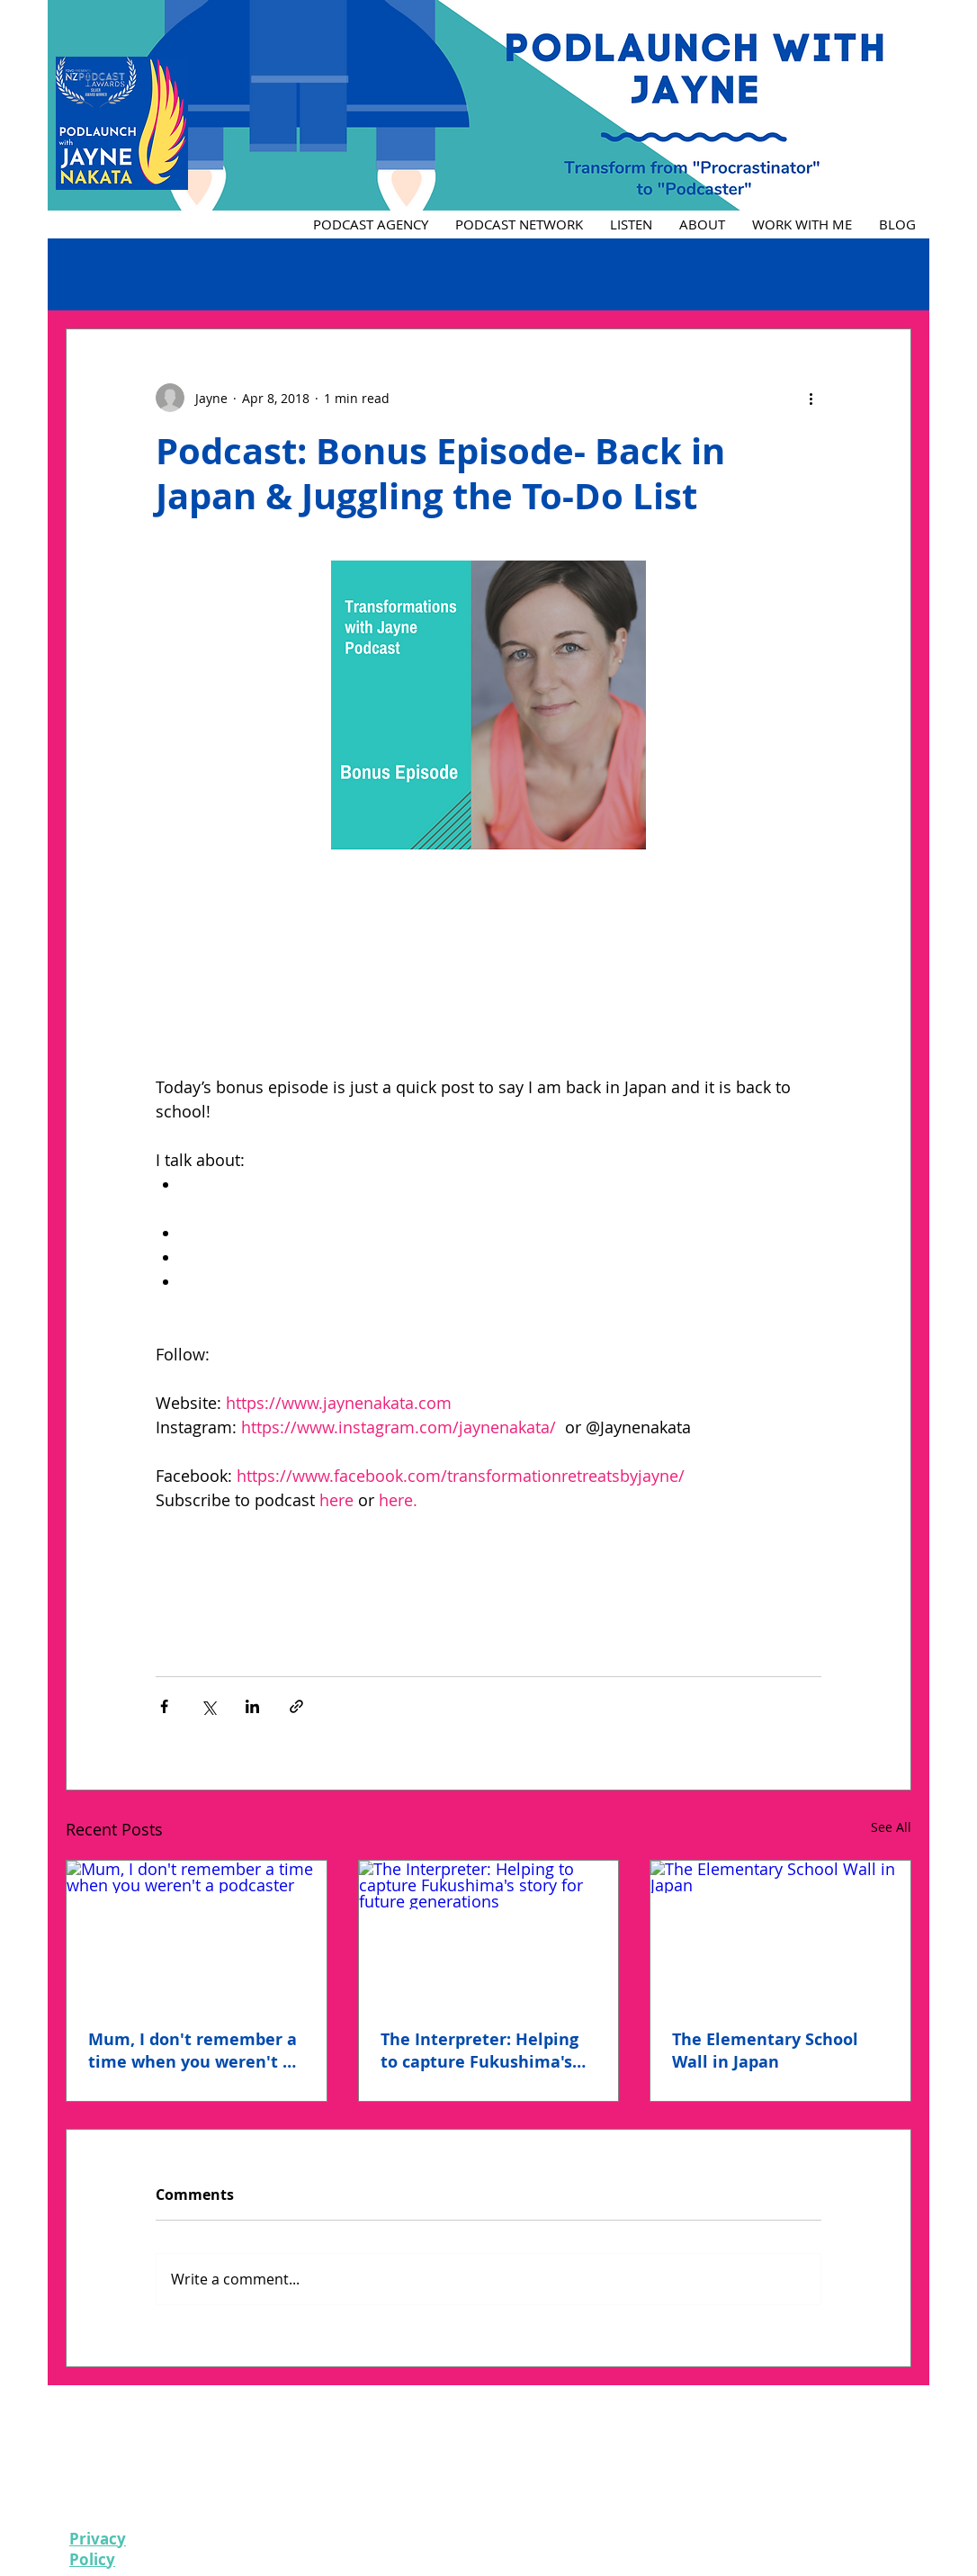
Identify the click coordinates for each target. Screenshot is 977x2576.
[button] (888, 274)
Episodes (93, 274)
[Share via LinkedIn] (252, 1706)
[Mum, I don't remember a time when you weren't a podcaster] (197, 1933)
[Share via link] (296, 1706)
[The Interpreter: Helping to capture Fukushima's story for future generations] (489, 1933)
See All (891, 1827)
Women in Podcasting (331, 274)
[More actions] (810, 397)
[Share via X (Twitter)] (208, 1706)
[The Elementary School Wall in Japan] (780, 1933)
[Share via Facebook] (164, 1706)
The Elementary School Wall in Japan (765, 2050)
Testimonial (192, 274)
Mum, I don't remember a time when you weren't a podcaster (192, 2050)
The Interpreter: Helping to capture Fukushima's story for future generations (479, 2050)
